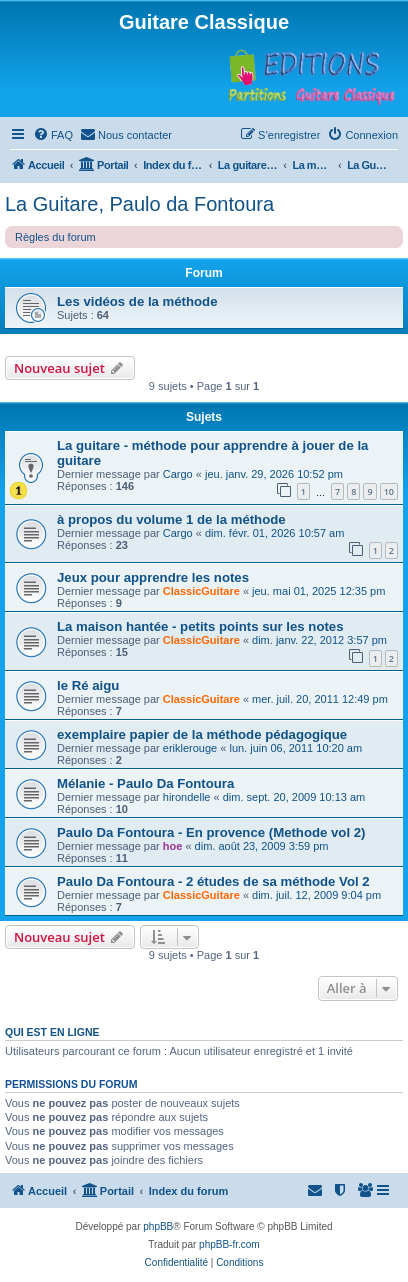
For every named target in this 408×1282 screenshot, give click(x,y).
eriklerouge (190, 748)
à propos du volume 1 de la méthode (171, 519)
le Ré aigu (88, 685)
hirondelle (187, 797)
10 (389, 491)
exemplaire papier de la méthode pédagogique (202, 734)
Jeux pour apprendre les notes (153, 577)
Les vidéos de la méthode (137, 301)
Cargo (178, 474)
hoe (173, 846)
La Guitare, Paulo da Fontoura (139, 204)
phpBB (158, 1226)
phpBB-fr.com (229, 1244)
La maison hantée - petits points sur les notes (200, 626)
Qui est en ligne (52, 1032)
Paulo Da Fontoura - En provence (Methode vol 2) (211, 832)
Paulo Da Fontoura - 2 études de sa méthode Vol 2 (213, 881)
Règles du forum (55, 237)
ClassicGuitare (201, 591)
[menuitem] (53, 135)
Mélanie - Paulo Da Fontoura (145, 783)
